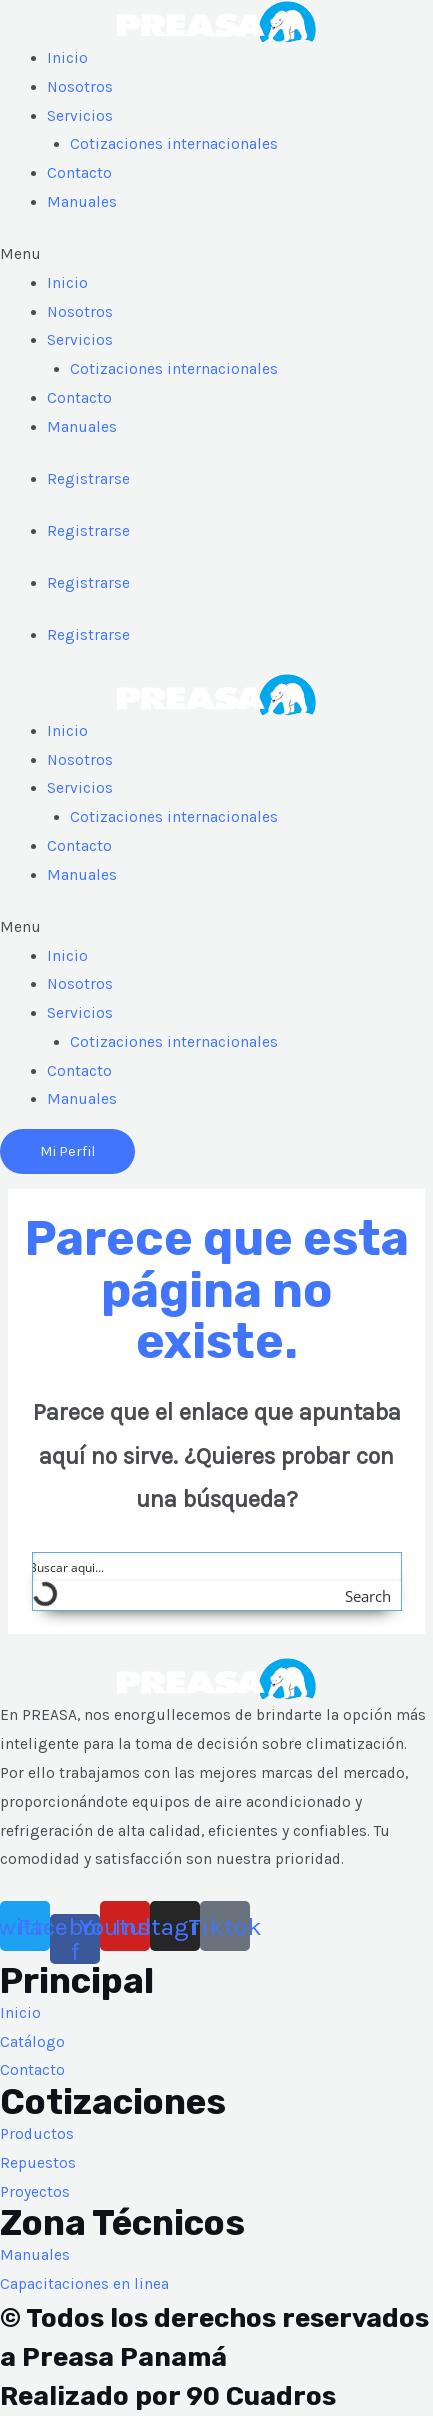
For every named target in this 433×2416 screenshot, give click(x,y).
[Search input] (213, 1567)
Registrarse (88, 479)
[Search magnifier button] (387, 1596)
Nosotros (80, 87)
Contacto (79, 173)
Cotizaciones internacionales (174, 144)
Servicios (80, 116)
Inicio (67, 58)
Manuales (82, 202)
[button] (216, 254)
